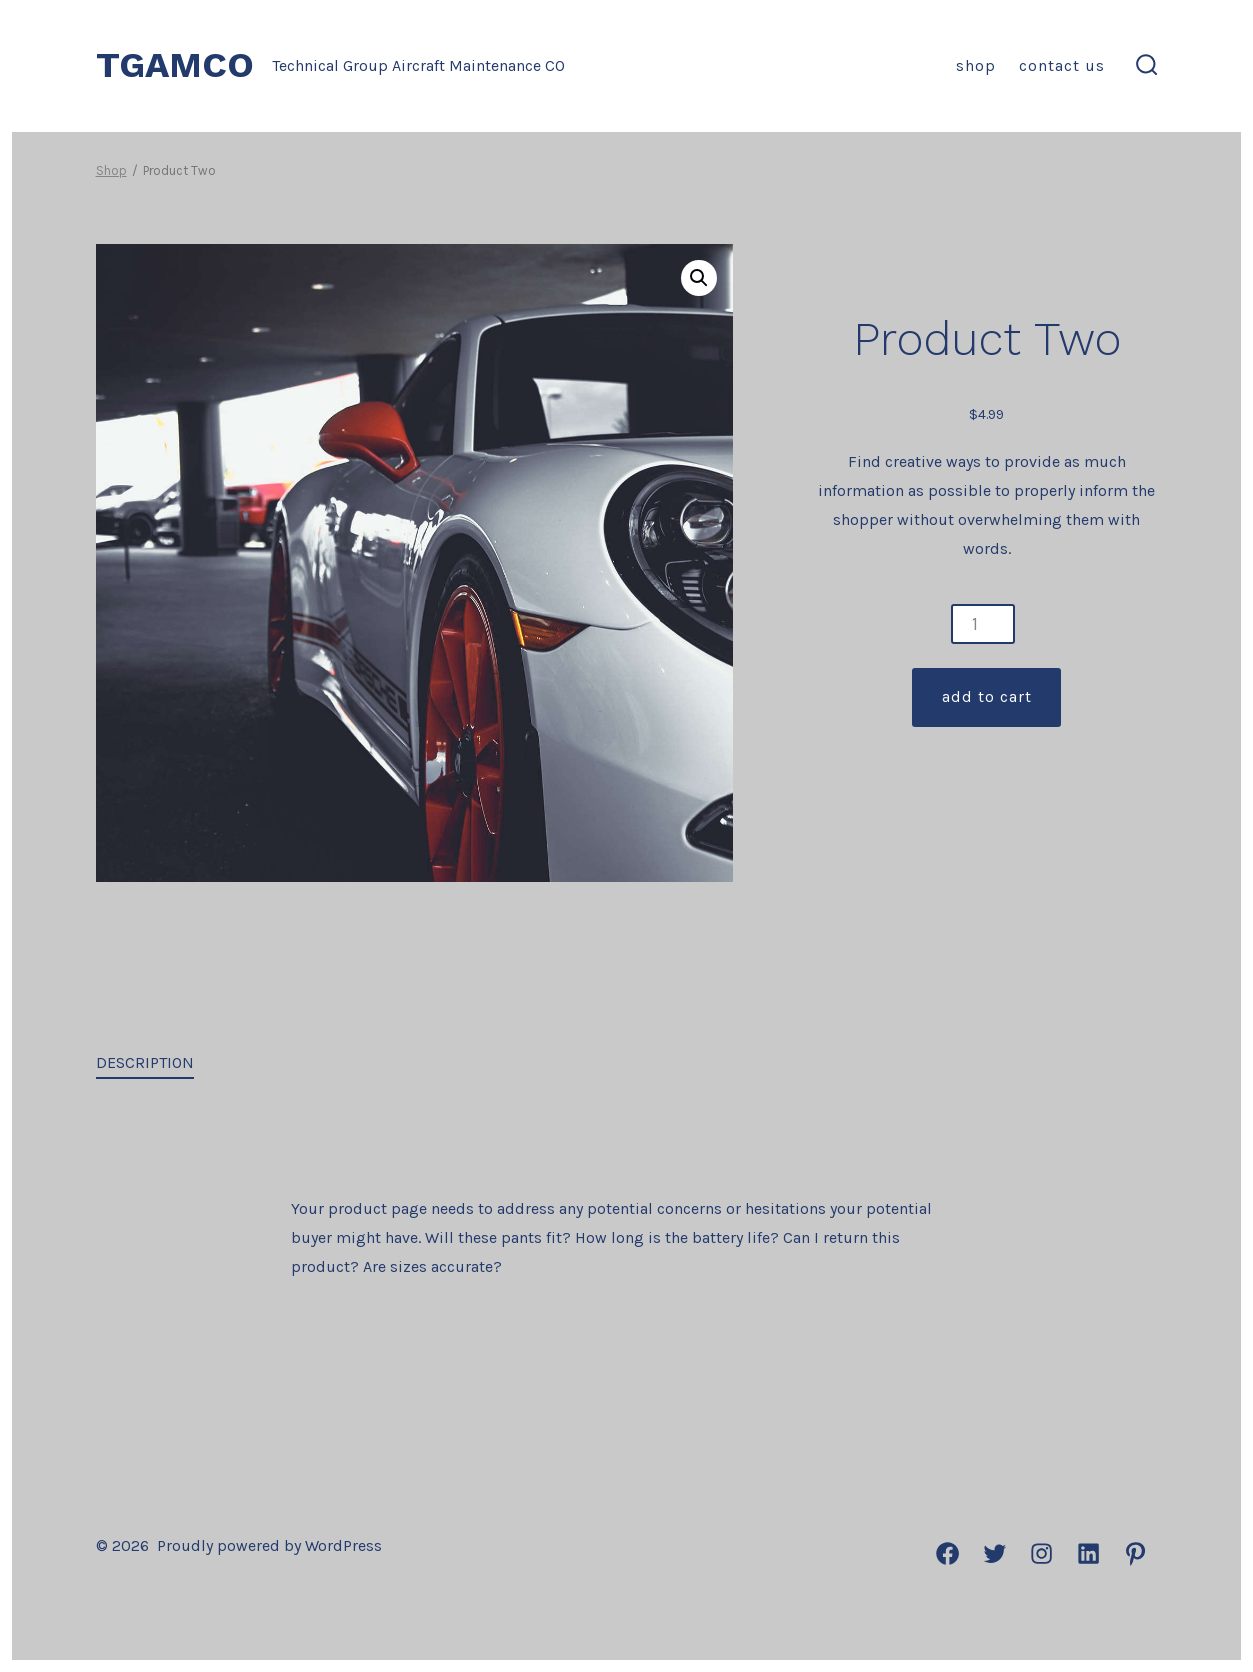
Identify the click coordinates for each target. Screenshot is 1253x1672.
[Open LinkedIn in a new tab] (1088, 1553)
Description (145, 1062)
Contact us (1062, 65)
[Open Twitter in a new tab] (994, 1553)
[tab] (145, 1064)
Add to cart (987, 696)
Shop (976, 65)
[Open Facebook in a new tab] (947, 1553)
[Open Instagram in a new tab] (1041, 1553)
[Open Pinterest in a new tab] (1135, 1553)
